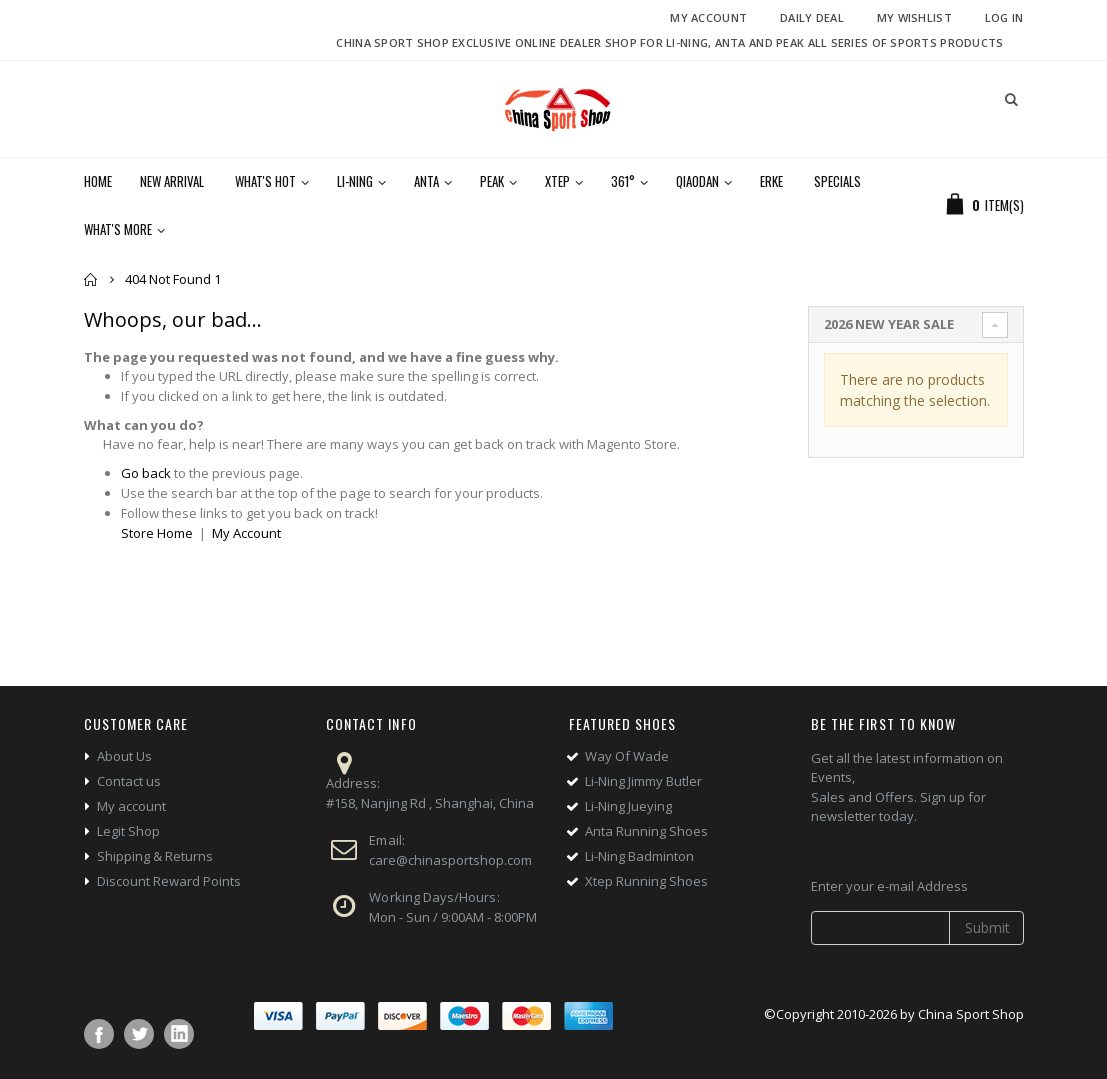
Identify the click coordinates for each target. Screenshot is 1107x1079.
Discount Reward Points (169, 881)
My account (131, 806)
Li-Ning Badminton (639, 856)
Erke (771, 181)
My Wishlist (914, 17)
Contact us (129, 781)
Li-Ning (355, 181)
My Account (708, 17)
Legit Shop (128, 831)
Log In (1004, 17)
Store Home (157, 533)
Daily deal (812, 17)
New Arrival (172, 181)
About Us (124, 756)
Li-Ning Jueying (628, 806)
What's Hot (265, 181)
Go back (146, 473)
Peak (492, 181)
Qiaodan (697, 181)
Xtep (557, 181)
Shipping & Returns (155, 856)
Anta (426, 181)
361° (623, 181)
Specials (837, 181)
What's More (118, 229)
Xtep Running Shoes (646, 881)
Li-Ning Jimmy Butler (643, 781)
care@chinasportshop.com (450, 860)
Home (91, 279)
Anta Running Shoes (646, 831)
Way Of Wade (627, 756)
